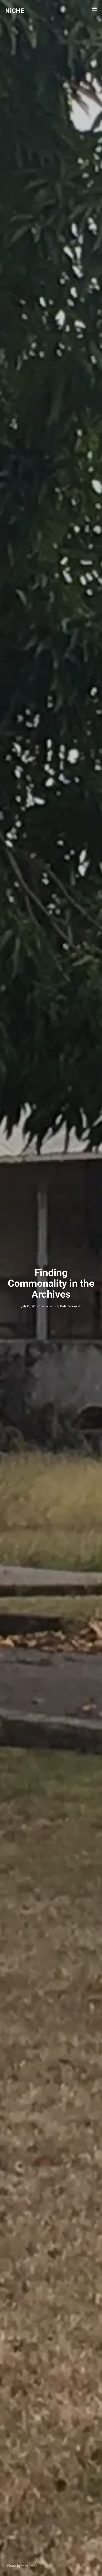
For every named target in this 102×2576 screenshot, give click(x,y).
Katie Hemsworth (70, 1306)
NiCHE (14, 11)
